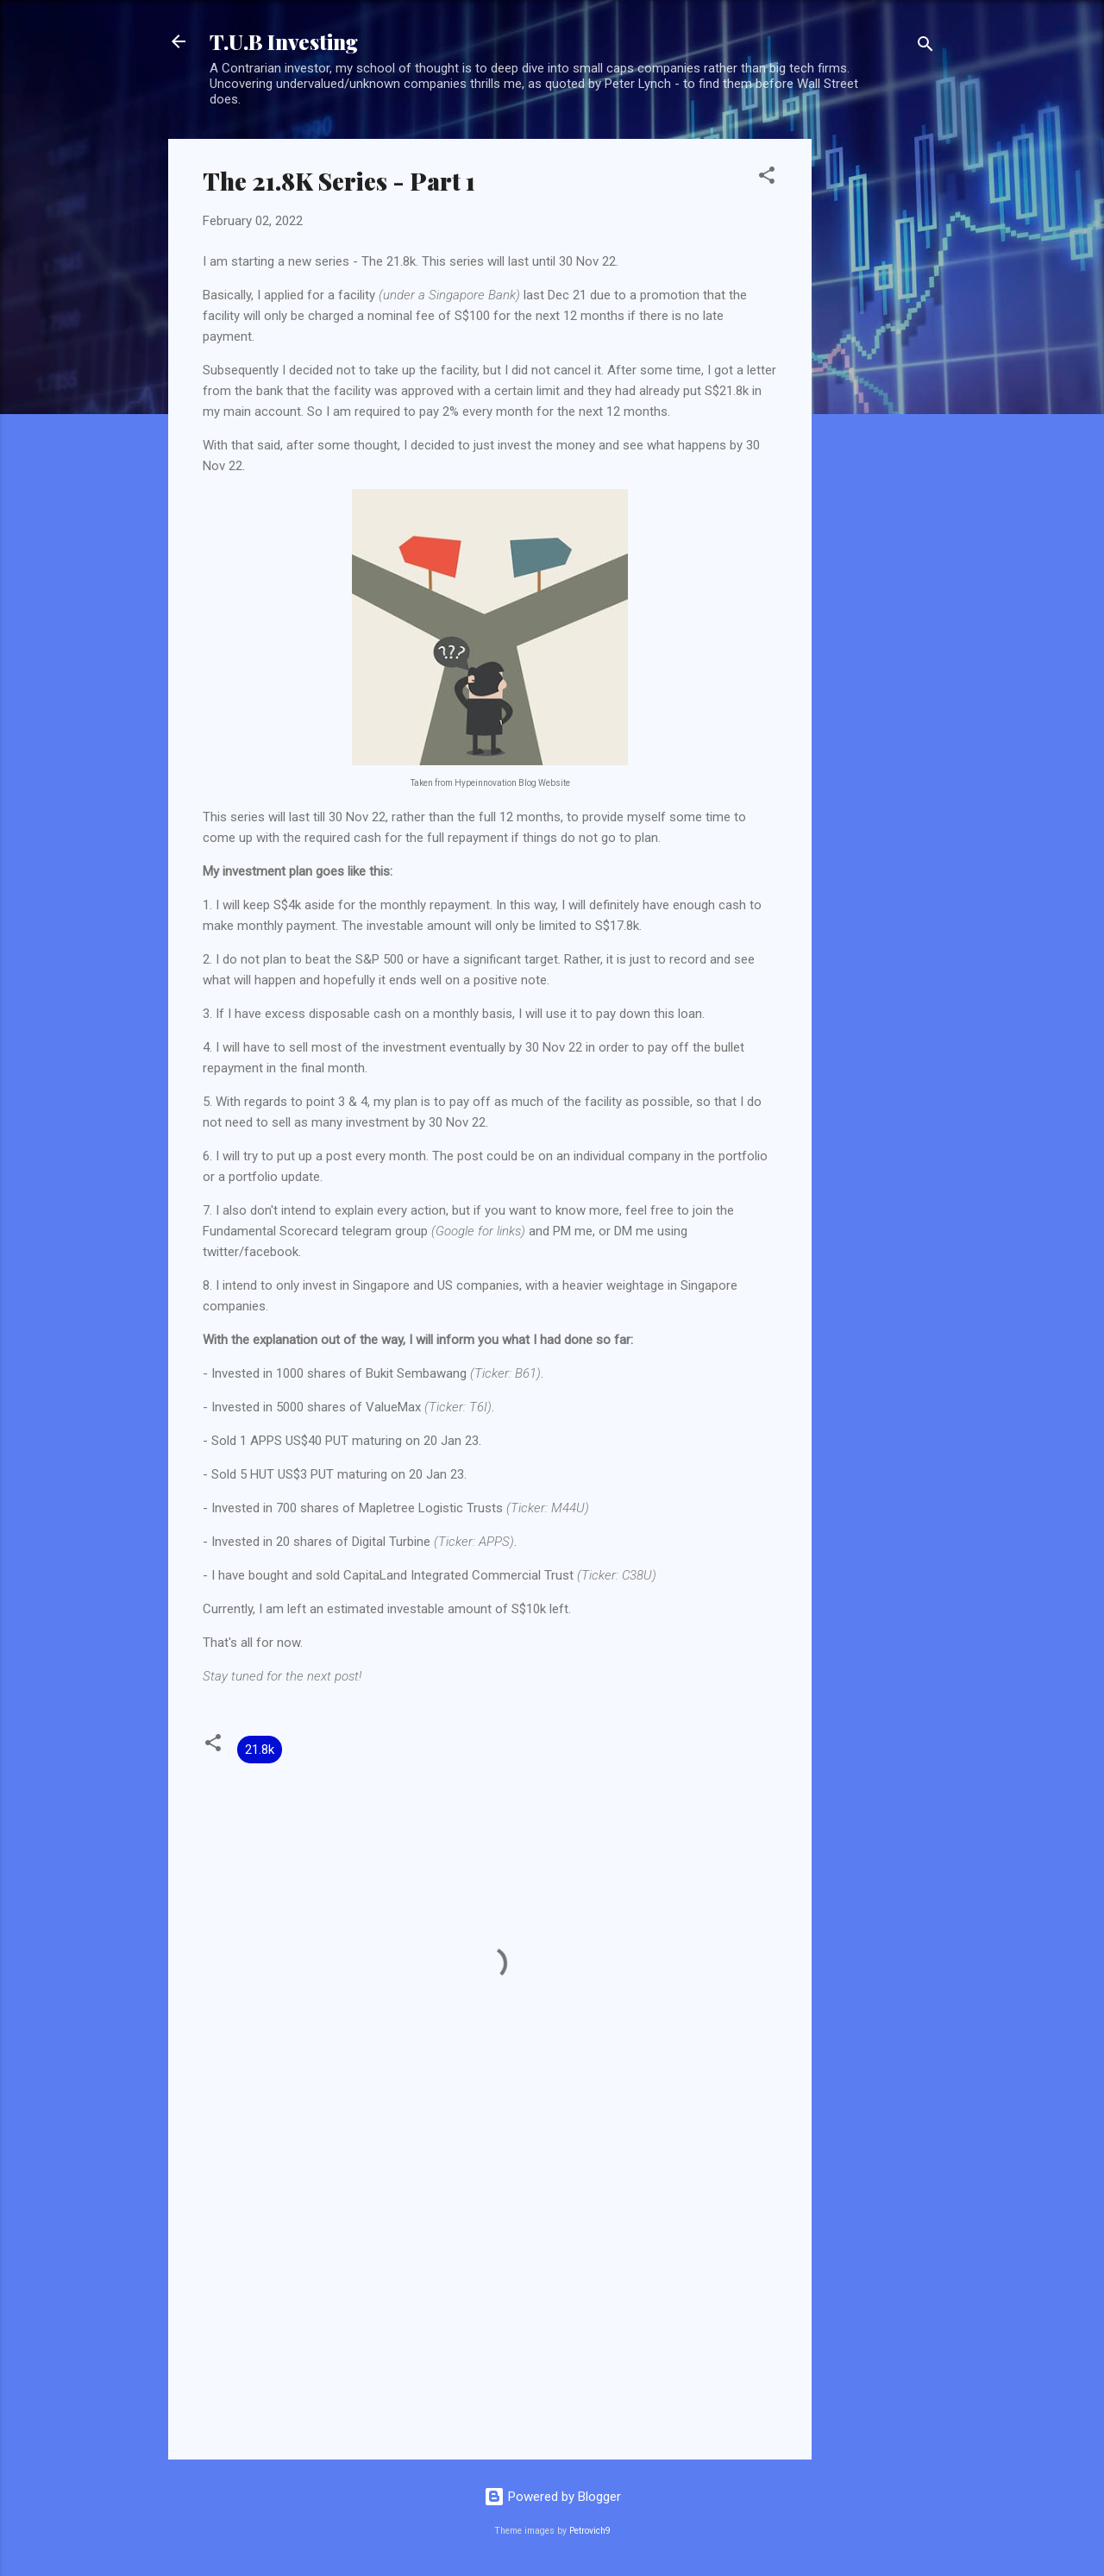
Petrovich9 (590, 2530)
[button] (766, 178)
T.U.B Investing (284, 41)
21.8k (259, 1749)
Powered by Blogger (552, 2496)
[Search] (925, 47)
